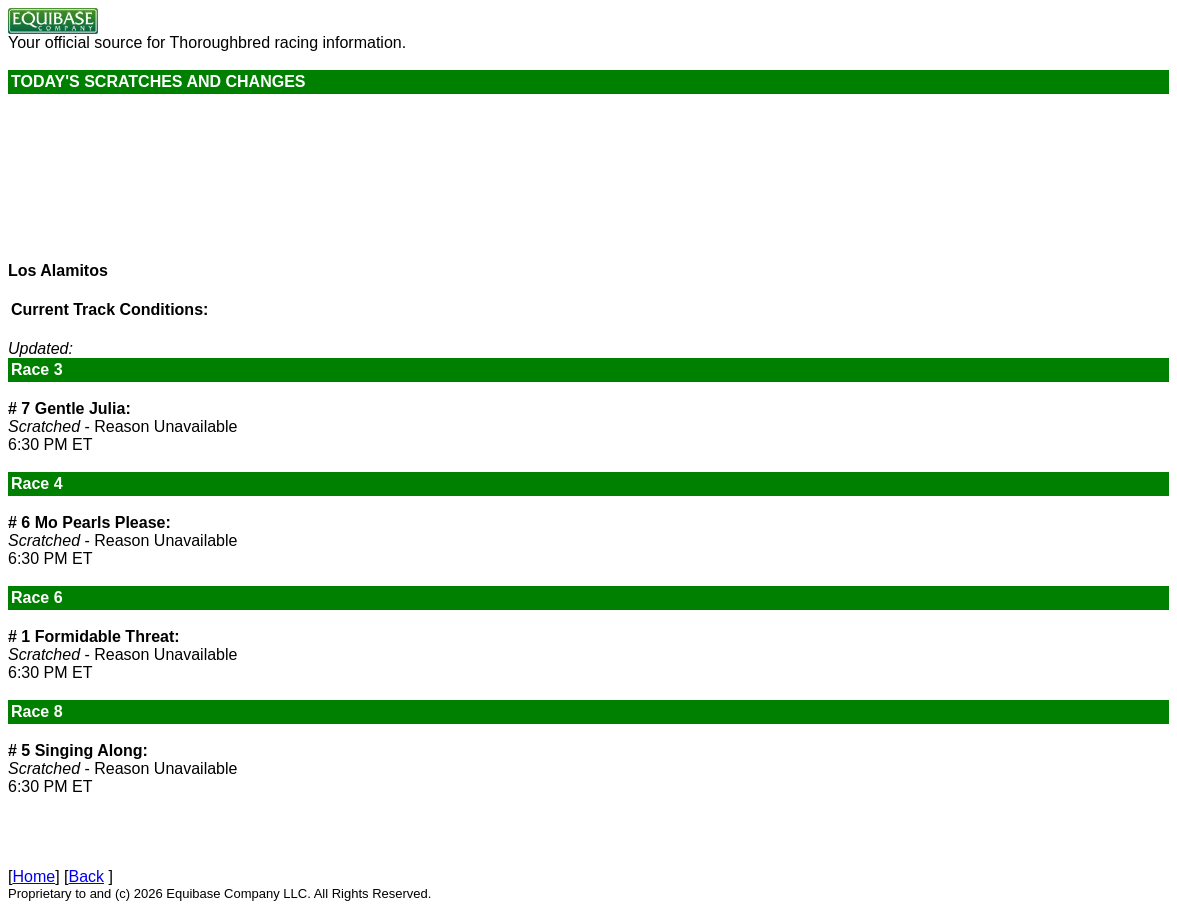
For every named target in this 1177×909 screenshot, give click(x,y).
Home (33, 876)
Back (86, 876)
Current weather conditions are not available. (158, 187)
